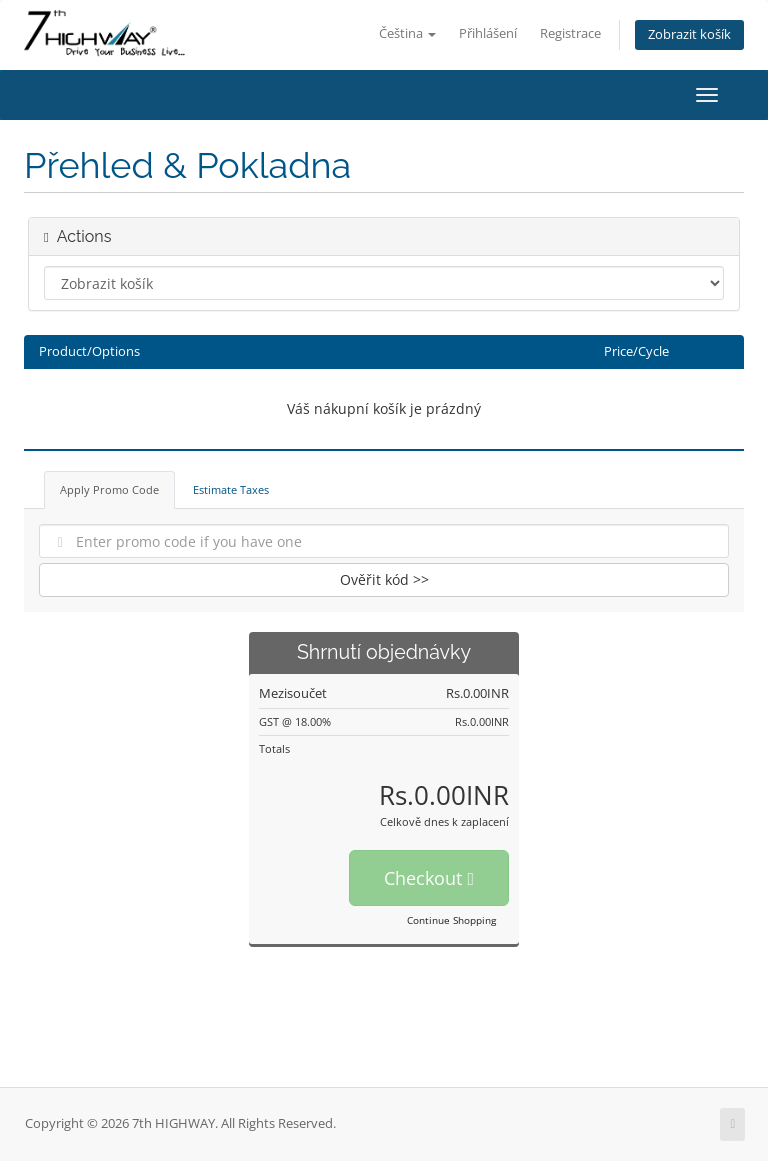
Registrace (570, 33)
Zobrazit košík (689, 34)
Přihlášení (488, 33)
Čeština (407, 33)
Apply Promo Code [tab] (109, 489)
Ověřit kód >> (384, 579)
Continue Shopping (451, 920)
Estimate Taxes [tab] (231, 489)
